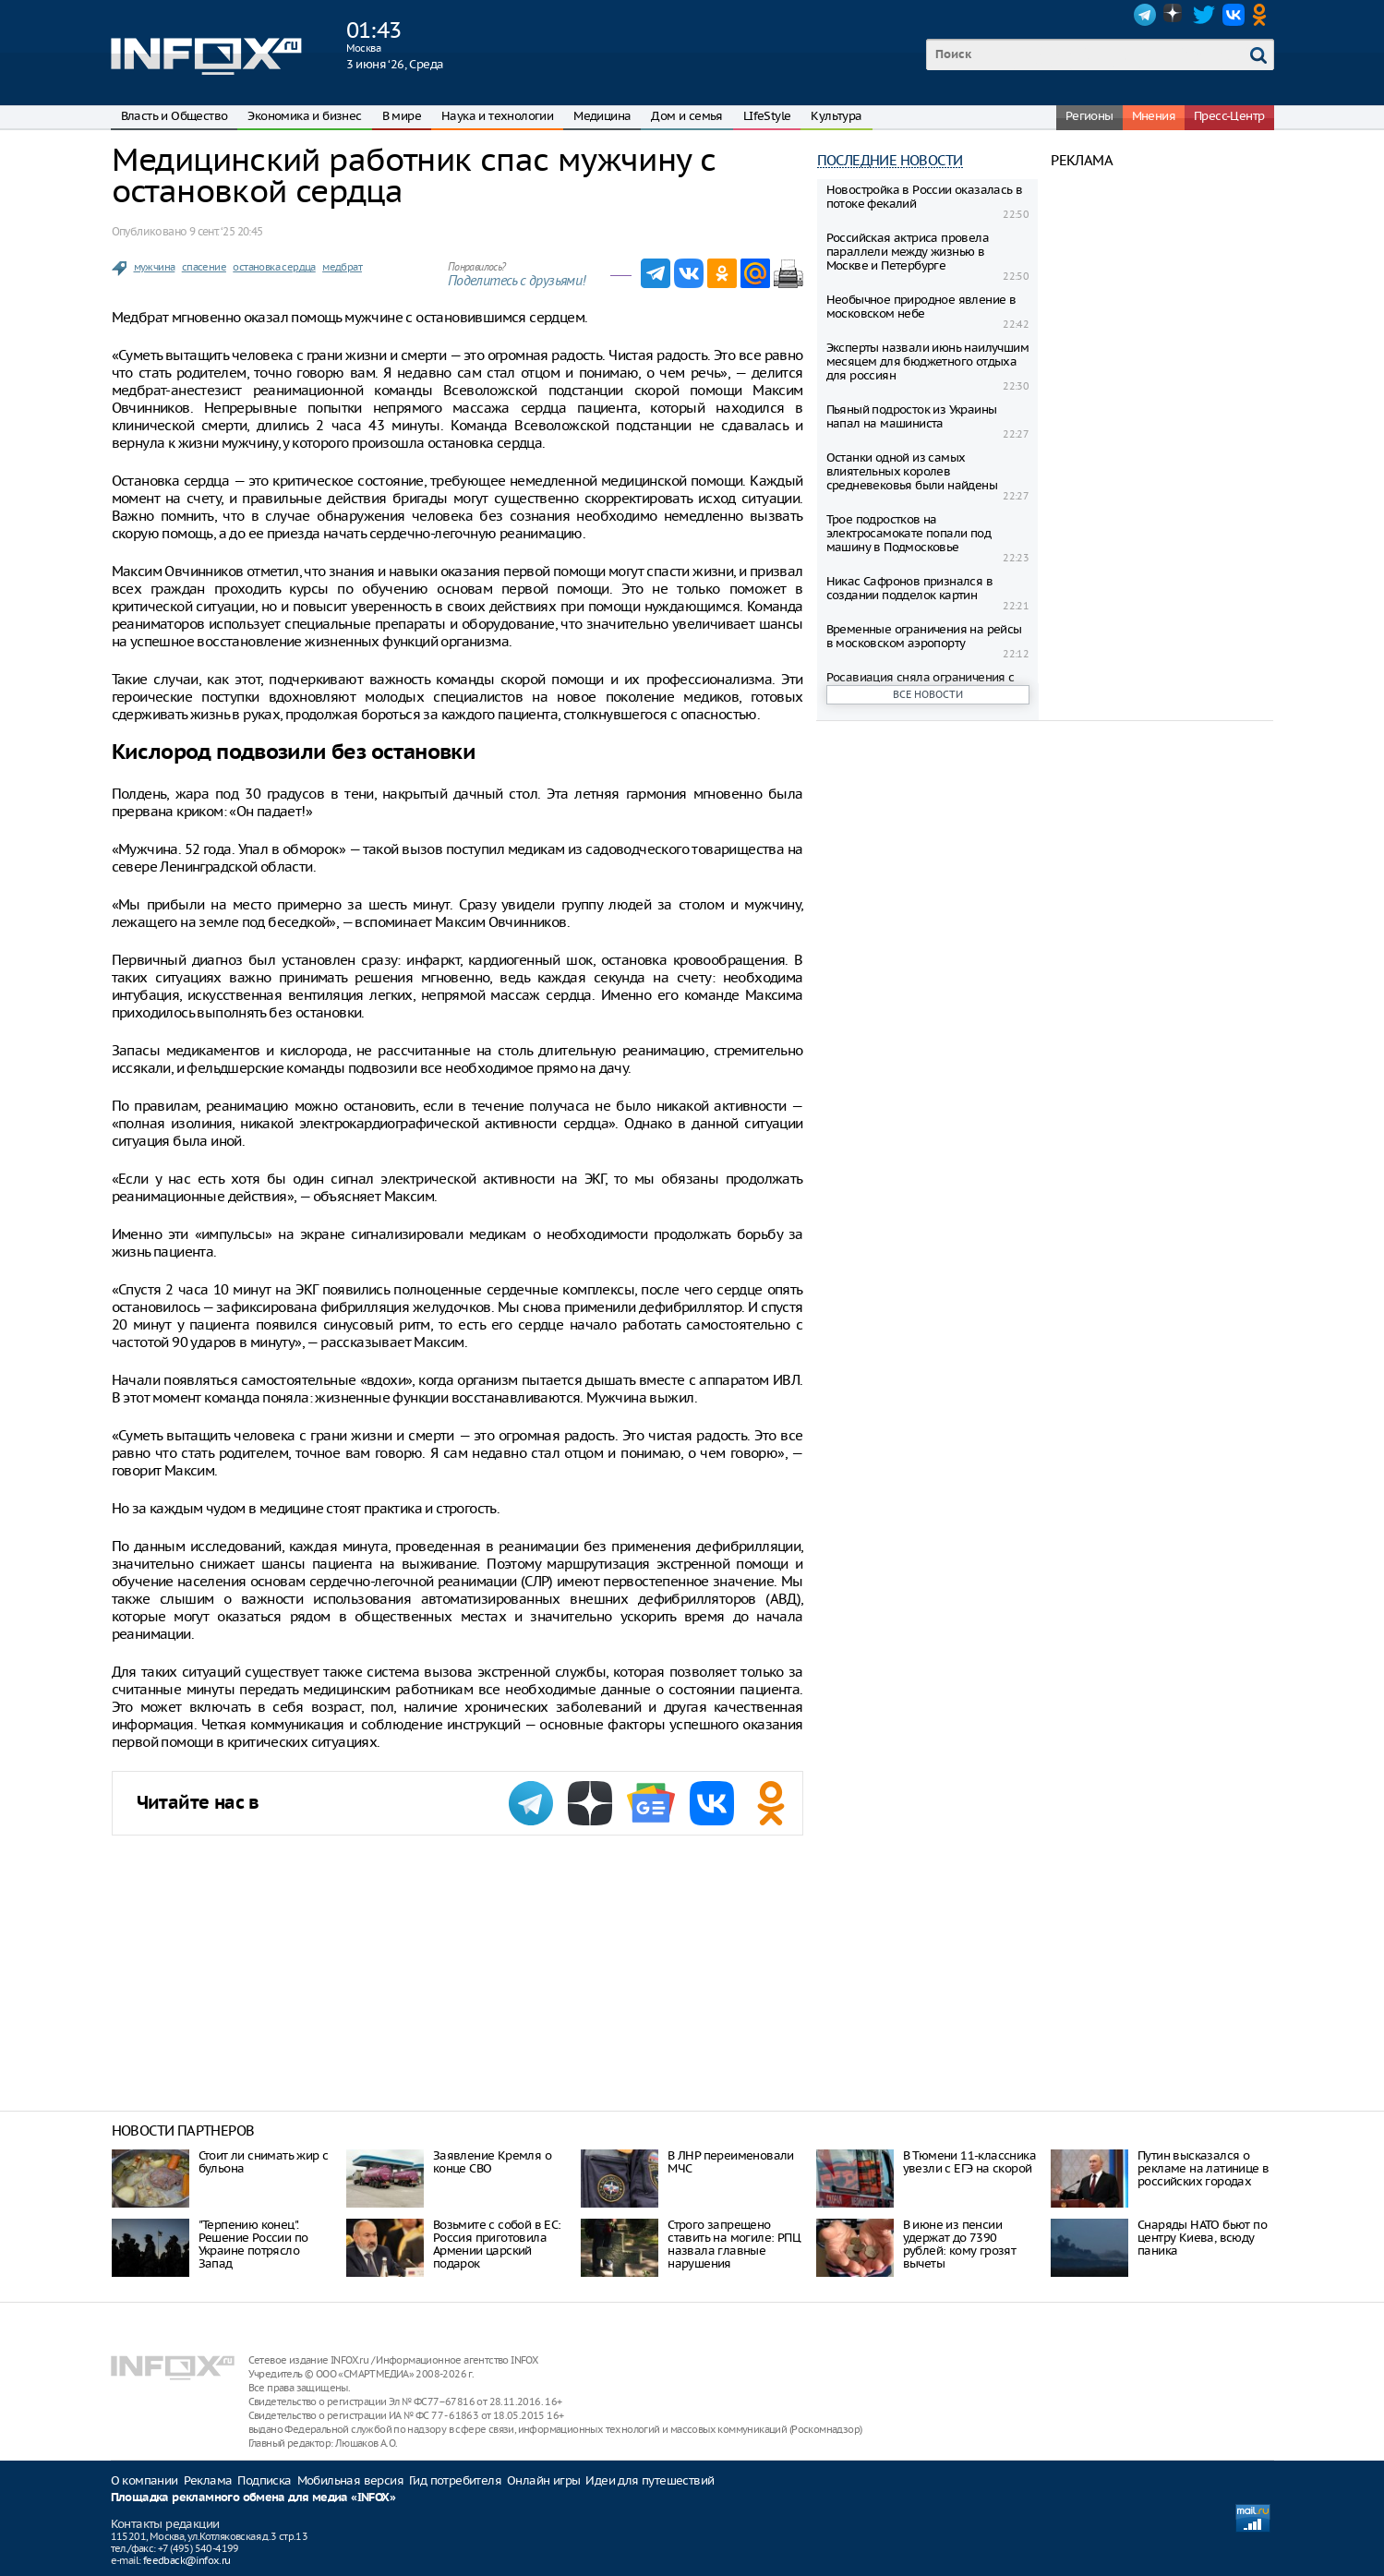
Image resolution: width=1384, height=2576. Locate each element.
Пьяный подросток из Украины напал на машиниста (911, 416)
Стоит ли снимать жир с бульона (264, 2162)
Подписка (264, 2480)
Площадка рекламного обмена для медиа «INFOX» (253, 2498)
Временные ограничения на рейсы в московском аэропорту (924, 636)
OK (1263, 15)
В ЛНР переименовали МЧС (731, 2162)
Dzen (1174, 15)
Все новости (928, 694)
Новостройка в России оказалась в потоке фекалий (924, 196)
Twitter (1204, 15)
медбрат (342, 266)
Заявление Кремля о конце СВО (492, 2162)
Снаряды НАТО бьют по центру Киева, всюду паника (1202, 2237)
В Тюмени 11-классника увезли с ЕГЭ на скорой (969, 2162)
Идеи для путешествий (649, 2480)
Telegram (1145, 15)
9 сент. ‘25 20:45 (226, 231)
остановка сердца (274, 266)
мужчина (154, 266)
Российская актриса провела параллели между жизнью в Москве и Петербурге (907, 251)
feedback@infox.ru (187, 2560)
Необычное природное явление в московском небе (921, 306)
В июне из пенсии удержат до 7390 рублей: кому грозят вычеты (960, 2244)
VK (1233, 15)
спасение (204, 266)
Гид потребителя (455, 2480)
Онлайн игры (543, 2480)
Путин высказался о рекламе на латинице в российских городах (1203, 2168)
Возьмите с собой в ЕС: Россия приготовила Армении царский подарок (497, 2244)
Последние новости (890, 160)
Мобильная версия (350, 2480)
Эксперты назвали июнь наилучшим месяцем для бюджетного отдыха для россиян (927, 361)
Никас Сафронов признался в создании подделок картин (909, 588)
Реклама (208, 2480)
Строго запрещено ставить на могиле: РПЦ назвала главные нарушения (734, 2244)
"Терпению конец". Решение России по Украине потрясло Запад (253, 2244)
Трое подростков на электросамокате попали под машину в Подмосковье (908, 533)
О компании (144, 2480)
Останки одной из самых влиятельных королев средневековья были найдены (911, 471)
